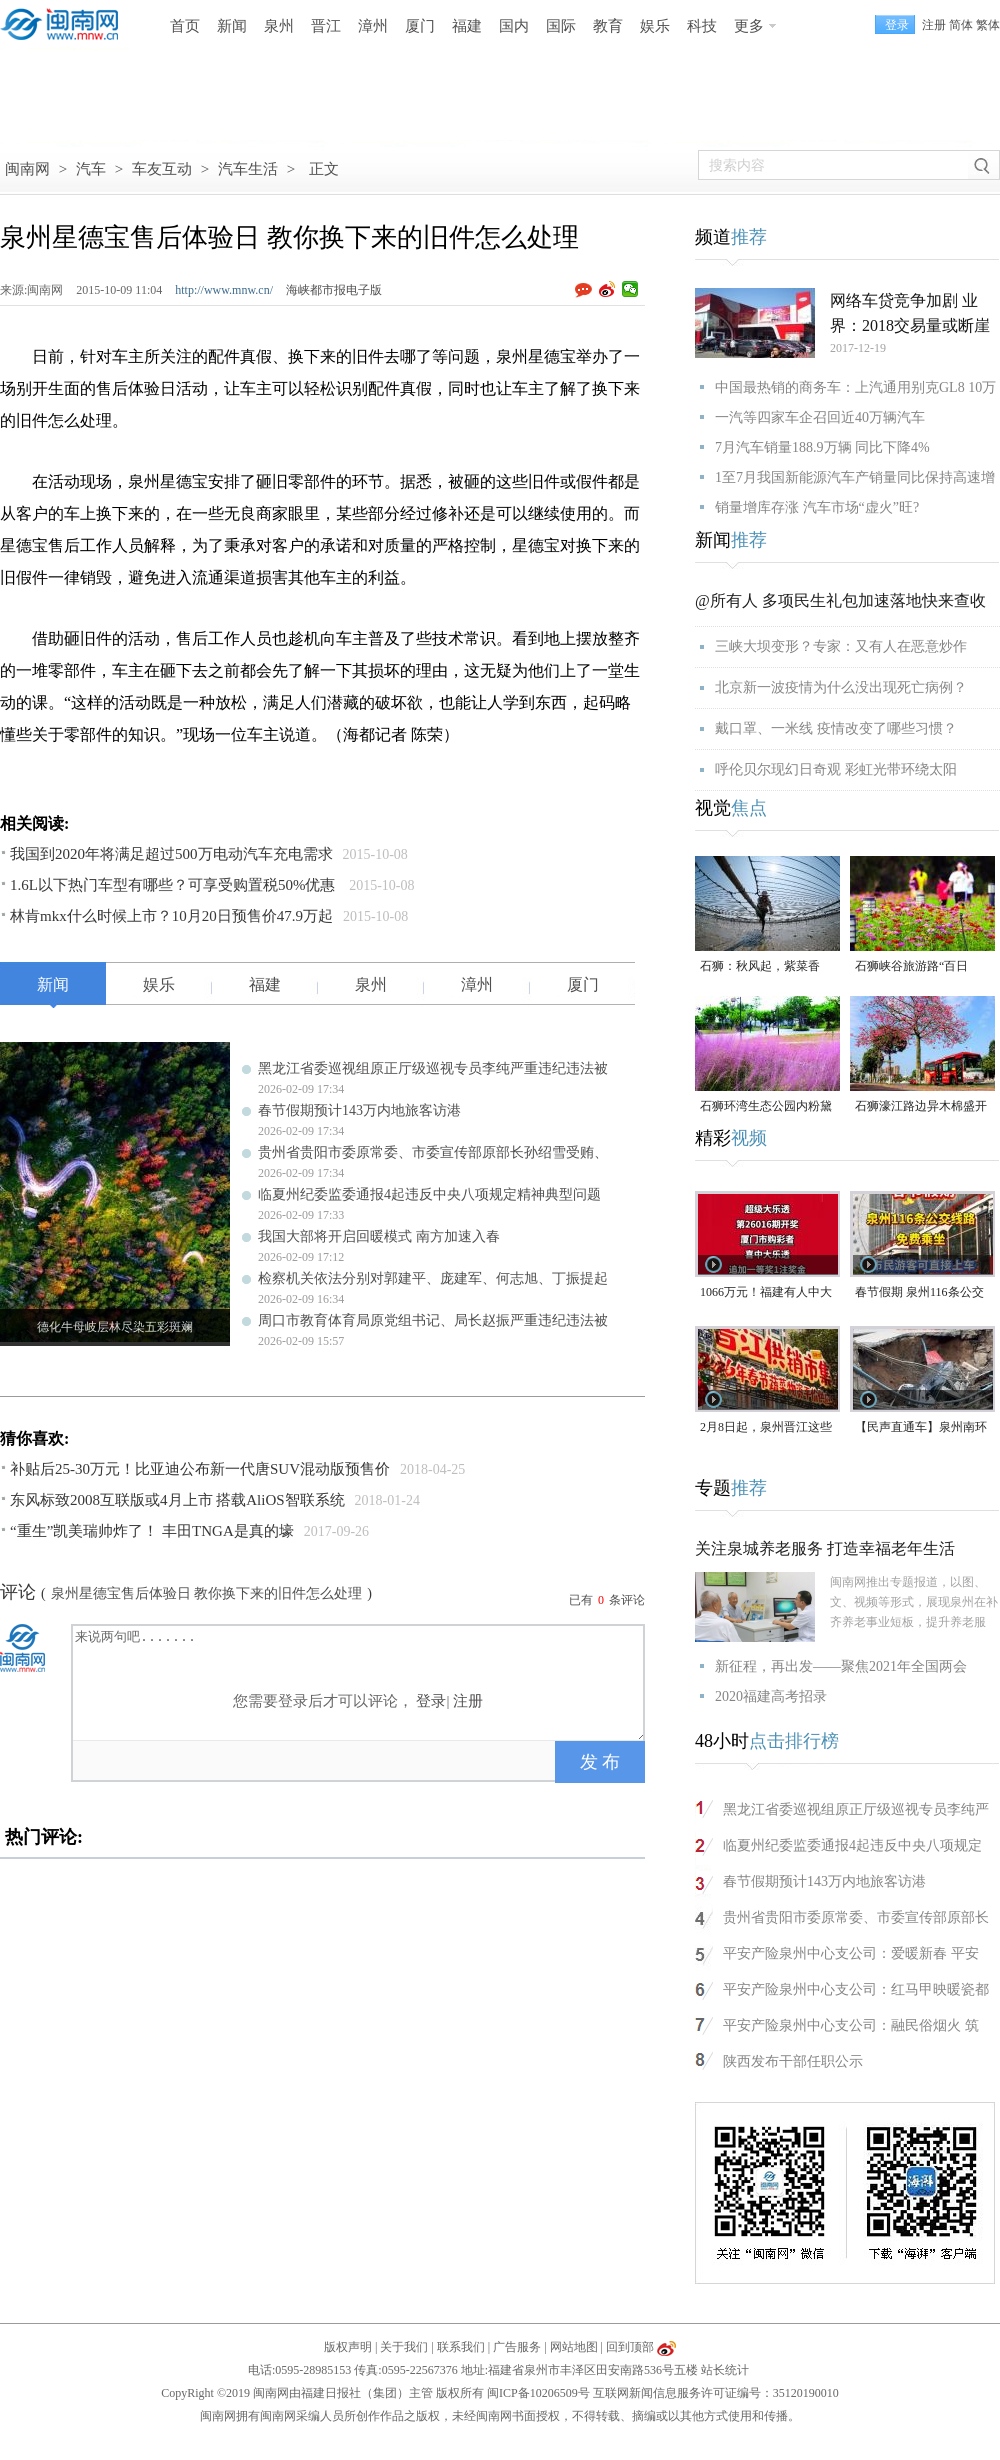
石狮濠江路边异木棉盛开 (921, 1106)
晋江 (326, 26)
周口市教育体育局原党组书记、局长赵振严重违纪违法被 (433, 1320)
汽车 (91, 169)
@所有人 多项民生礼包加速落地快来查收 (840, 600)
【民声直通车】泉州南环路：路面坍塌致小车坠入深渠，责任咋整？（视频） (921, 1428)
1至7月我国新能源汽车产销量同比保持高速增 (855, 477)
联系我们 (461, 2347)
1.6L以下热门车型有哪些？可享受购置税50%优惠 (174, 885)
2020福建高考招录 (771, 1696)
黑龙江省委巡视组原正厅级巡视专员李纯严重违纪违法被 (433, 1068)
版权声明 (348, 2347)
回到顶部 (630, 2347)
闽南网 (27, 169)
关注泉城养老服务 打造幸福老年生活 (825, 1548)
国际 (561, 26)
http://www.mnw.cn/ (224, 290)
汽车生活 (248, 169)
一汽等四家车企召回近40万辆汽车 (820, 417)
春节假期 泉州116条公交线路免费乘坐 (919, 1293)
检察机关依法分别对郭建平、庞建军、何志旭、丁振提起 (433, 1278)
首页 (185, 26)
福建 (467, 26)
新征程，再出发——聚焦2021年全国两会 (841, 1666)
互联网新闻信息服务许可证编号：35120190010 (716, 2393)
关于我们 (404, 2347)
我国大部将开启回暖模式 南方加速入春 (379, 1236)
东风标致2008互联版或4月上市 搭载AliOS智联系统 (177, 1500)
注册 (934, 25)
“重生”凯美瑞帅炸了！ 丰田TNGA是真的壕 (152, 1531)
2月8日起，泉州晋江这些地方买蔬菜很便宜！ (766, 1428)
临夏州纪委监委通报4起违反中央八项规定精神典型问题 (429, 1194)
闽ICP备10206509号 (538, 2393)
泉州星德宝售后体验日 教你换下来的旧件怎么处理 (207, 1593)
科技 (702, 26)
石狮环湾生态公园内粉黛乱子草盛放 (766, 1107)
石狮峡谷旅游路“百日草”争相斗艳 (911, 967)
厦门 (420, 26)
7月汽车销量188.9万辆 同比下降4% (822, 447)
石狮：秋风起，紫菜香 (760, 966)
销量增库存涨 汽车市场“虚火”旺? (817, 507)
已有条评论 (607, 1600)
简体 (961, 25)
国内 (514, 26)
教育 (608, 26)
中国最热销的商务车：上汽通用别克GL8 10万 (855, 387)
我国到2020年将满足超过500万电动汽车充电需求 (171, 854)
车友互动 (162, 169)
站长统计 (725, 2370)
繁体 (988, 25)
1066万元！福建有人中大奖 (766, 1293)
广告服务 (517, 2347)
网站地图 (574, 2347)
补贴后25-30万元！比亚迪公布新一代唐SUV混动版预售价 (200, 1469)
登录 (431, 1701)
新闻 (232, 26)
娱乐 (655, 26)
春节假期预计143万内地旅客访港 (359, 1110)
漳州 (373, 26)
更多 (749, 26)
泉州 (279, 26)
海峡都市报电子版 (334, 290)
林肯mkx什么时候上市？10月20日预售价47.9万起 (171, 916)
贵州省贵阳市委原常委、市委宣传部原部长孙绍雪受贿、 (433, 1152)
